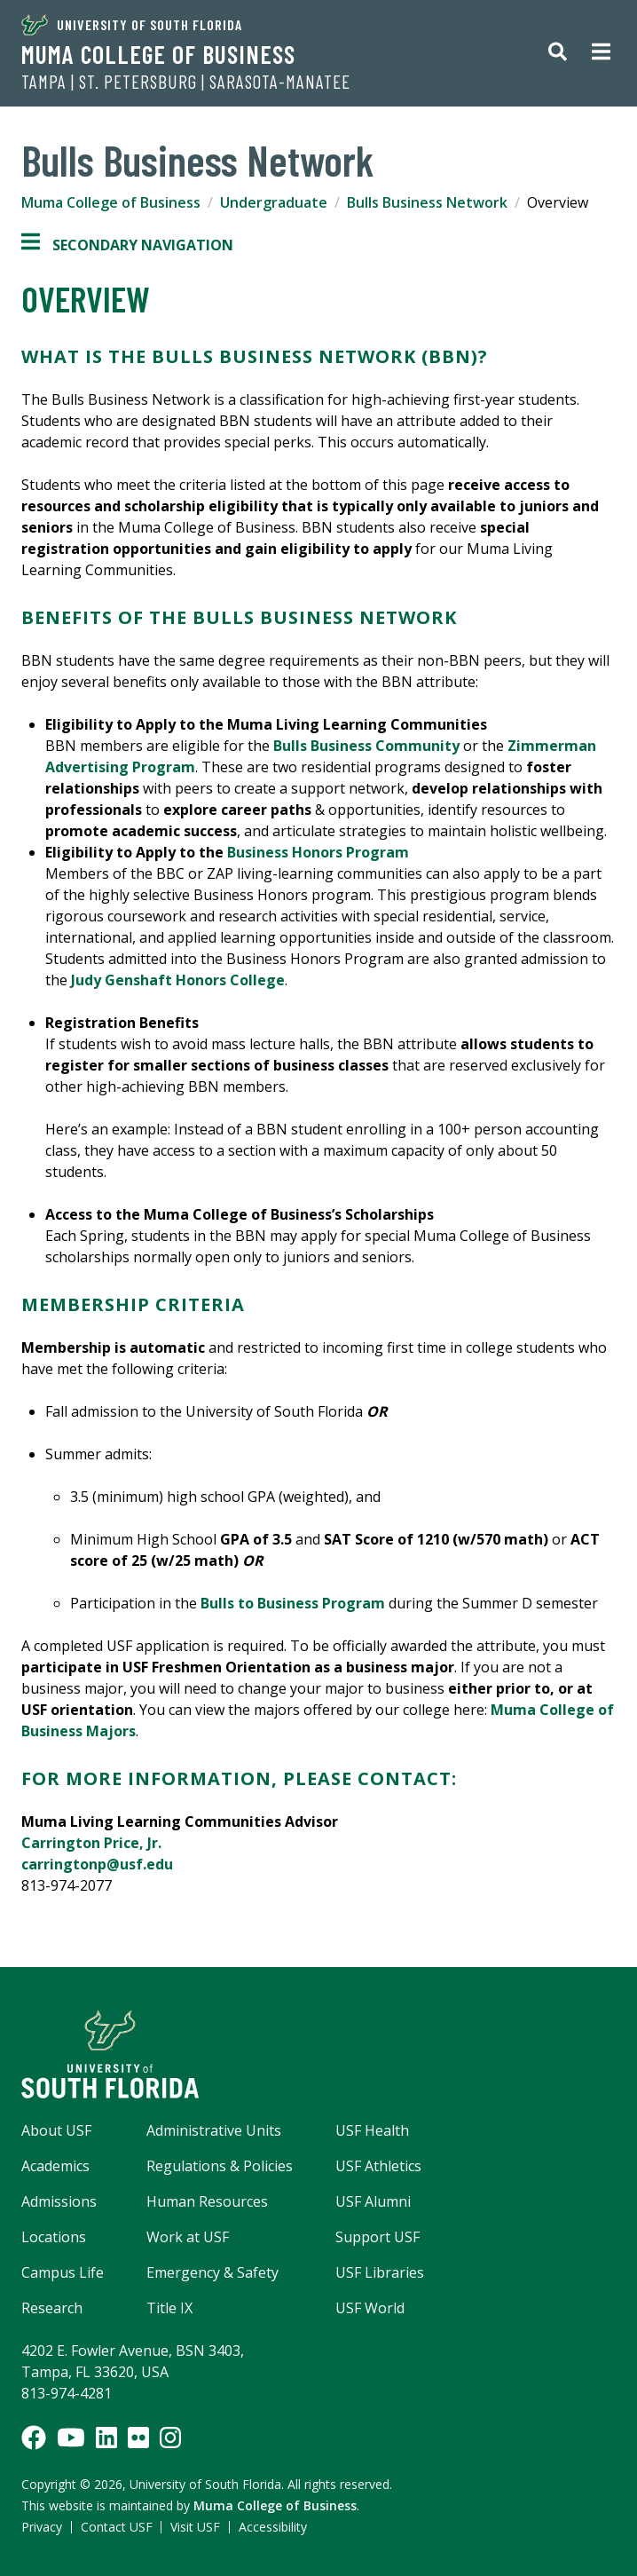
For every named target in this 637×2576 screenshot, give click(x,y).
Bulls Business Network (427, 202)
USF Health (372, 2130)
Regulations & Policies (219, 2166)
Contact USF (117, 2526)
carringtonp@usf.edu (97, 1864)
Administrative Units (213, 2130)
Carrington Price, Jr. (91, 1843)
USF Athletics (378, 2166)
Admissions (59, 2201)
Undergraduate (273, 202)
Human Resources (207, 2201)
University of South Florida (131, 25)
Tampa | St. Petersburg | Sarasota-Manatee (185, 81)
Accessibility (273, 2526)
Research (52, 2308)
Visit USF (195, 2526)
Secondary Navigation (127, 245)
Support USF (377, 2237)
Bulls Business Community (366, 745)
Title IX (169, 2308)
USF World (370, 2308)
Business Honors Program (318, 852)
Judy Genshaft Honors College (178, 980)
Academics (55, 2166)
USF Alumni (373, 2201)
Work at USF (187, 2237)
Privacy (41, 2526)
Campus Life (62, 2272)
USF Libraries (379, 2272)
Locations (53, 2237)
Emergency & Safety (212, 2272)
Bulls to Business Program (293, 1603)
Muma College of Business (158, 54)
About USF (56, 2130)
